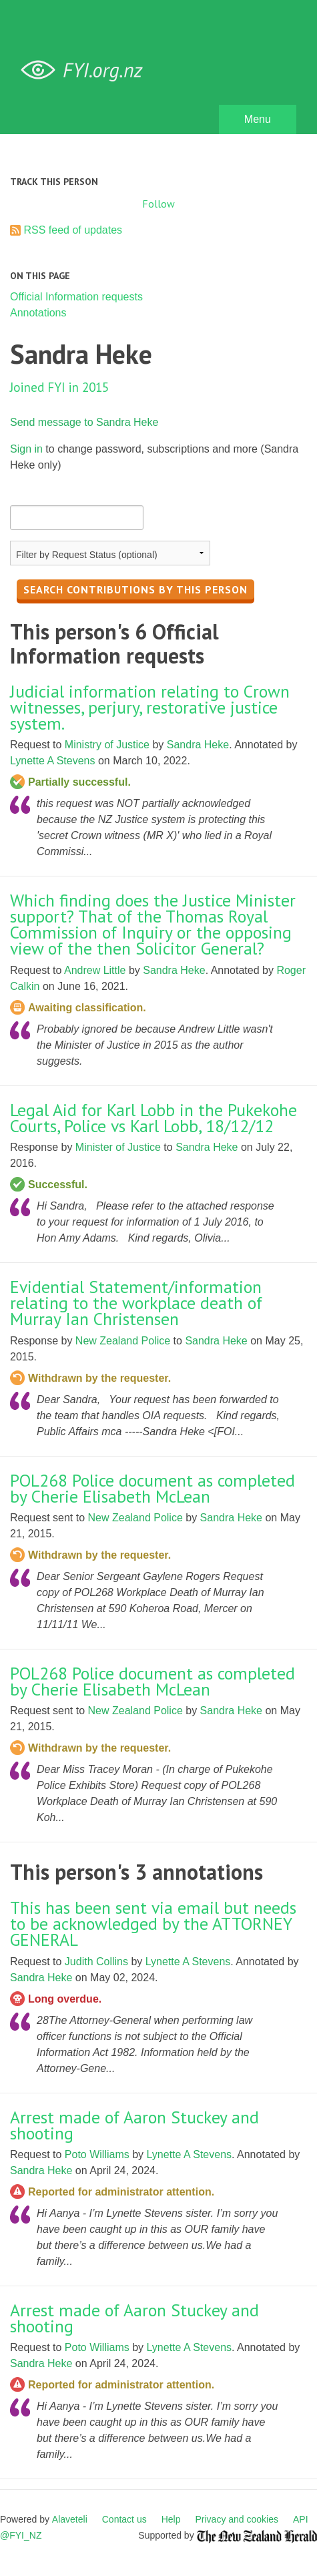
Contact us (124, 2519)
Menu (257, 119)
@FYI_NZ (20, 2535)
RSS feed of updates (72, 230)
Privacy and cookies (236, 2519)
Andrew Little (95, 970)
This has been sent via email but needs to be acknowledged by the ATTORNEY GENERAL (153, 1923)
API (300, 2519)
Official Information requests (76, 296)
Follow (158, 203)
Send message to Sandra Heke (84, 422)
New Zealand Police (122, 1340)
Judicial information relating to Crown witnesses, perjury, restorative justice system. (150, 707)
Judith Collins (96, 1961)
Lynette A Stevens (52, 760)
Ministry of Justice (107, 744)
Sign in (26, 449)
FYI (86, 70)
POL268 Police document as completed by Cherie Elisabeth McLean (152, 1488)
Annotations (38, 312)
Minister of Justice (118, 1147)
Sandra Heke (198, 744)
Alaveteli (69, 2519)
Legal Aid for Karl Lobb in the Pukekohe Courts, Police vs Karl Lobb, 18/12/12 (153, 1118)
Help (171, 2519)
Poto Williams (97, 2154)
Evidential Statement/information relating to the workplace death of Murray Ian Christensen (136, 1303)
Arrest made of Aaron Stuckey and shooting (134, 2125)
